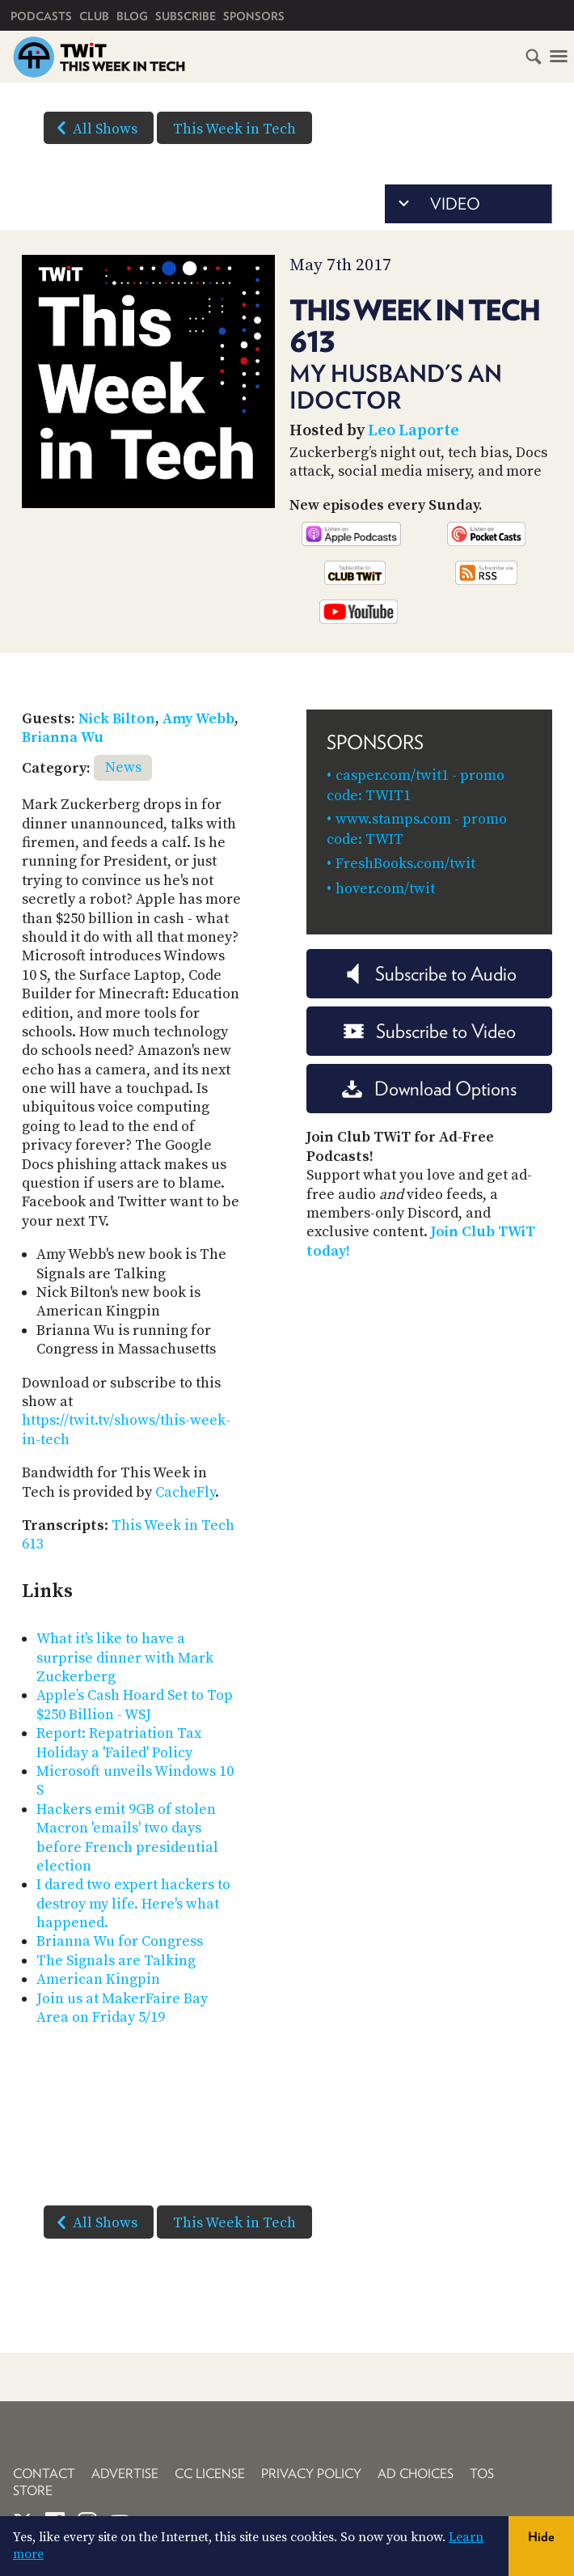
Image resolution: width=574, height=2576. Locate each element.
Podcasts (41, 16)
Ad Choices (416, 2473)
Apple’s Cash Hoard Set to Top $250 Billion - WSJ (134, 1704)
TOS (482, 2473)
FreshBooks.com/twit (405, 863)
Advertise (124, 2473)
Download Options (429, 1088)
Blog (132, 16)
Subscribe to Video (430, 1031)
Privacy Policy (311, 2473)
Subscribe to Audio (430, 973)
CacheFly (185, 1492)
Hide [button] (541, 2536)
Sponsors (254, 16)
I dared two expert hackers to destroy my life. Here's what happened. (133, 1903)
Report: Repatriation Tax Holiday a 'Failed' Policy (118, 1742)
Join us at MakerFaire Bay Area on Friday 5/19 (122, 2008)
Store (33, 2490)
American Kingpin (98, 1979)
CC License (210, 2473)
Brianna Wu (62, 737)
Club (94, 16)
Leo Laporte (413, 431)
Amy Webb (198, 719)
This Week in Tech (234, 129)
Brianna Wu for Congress (119, 1941)
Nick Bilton (116, 719)
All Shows (93, 128)
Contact (44, 2473)
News (123, 767)
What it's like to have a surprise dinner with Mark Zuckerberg (124, 1657)
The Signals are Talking (116, 1960)
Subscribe (185, 16)
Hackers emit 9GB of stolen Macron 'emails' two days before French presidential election (127, 1837)
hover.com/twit (385, 888)
